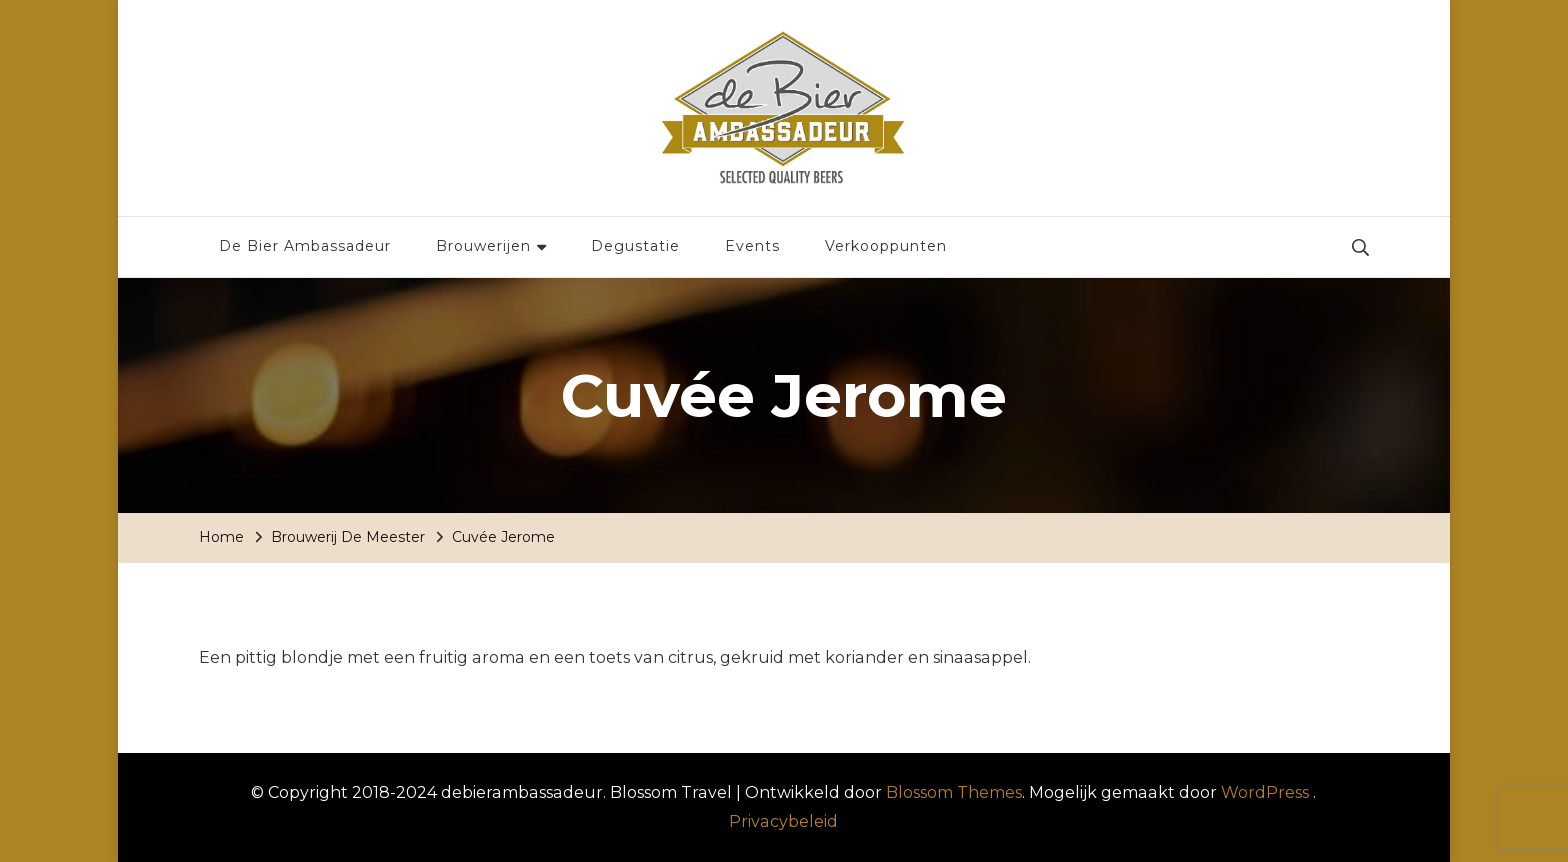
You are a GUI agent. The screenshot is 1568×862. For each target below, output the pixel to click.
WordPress (1265, 792)
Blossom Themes (954, 792)
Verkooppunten (886, 246)
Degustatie (635, 246)
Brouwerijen (483, 246)
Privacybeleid (783, 821)
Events (752, 246)
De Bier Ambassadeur (305, 246)
